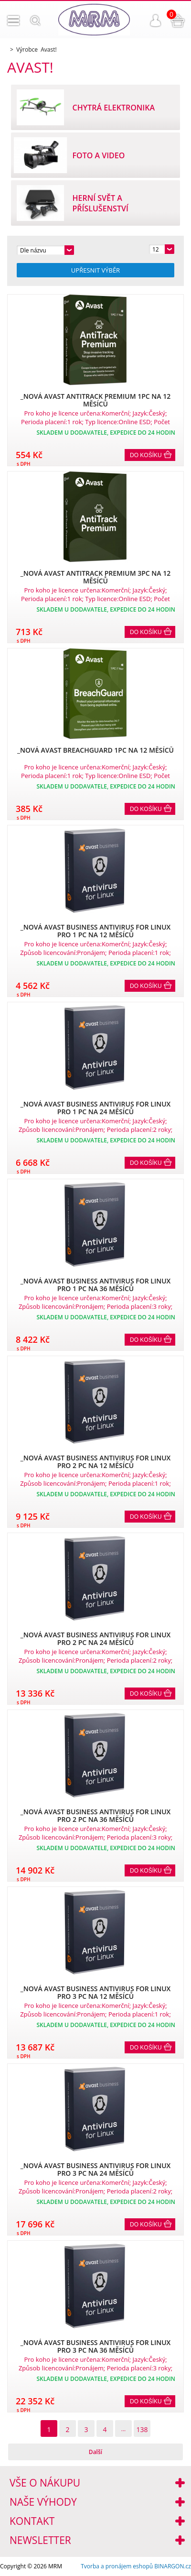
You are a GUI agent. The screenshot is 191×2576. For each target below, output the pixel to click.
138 (142, 2429)
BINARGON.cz (172, 2566)
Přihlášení (155, 20)
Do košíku (146, 455)
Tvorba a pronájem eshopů (117, 2566)
